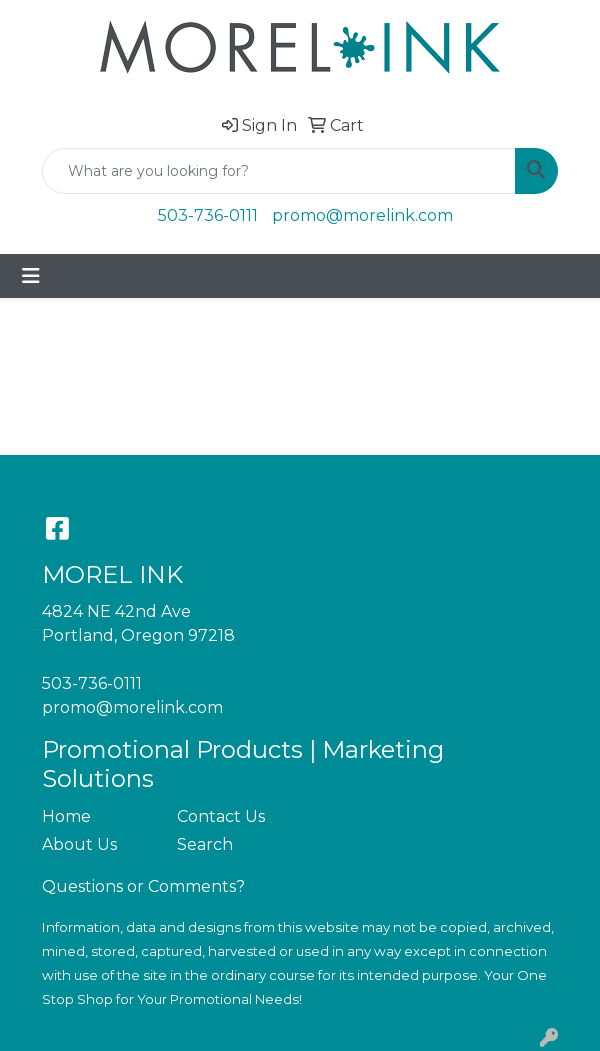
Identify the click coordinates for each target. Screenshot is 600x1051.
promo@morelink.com (362, 215)
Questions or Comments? (143, 886)
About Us (79, 844)
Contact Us (221, 816)
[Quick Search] (279, 171)
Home (66, 816)
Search (205, 844)
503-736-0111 (208, 215)
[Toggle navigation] (31, 276)
